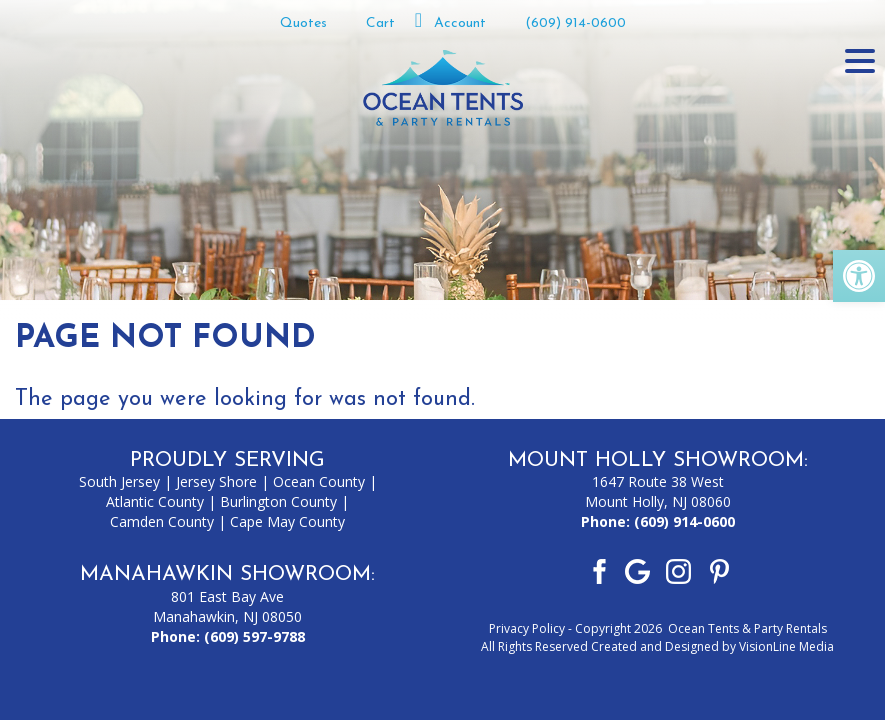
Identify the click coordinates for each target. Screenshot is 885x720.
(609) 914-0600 (575, 23)
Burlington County (278, 501)
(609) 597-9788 (254, 636)
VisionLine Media (786, 646)
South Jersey (119, 481)
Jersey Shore (216, 481)
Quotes (303, 23)
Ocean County (319, 481)
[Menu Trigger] (860, 60)
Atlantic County (155, 501)
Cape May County (287, 521)
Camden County (162, 521)
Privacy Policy (527, 628)
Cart (380, 23)
